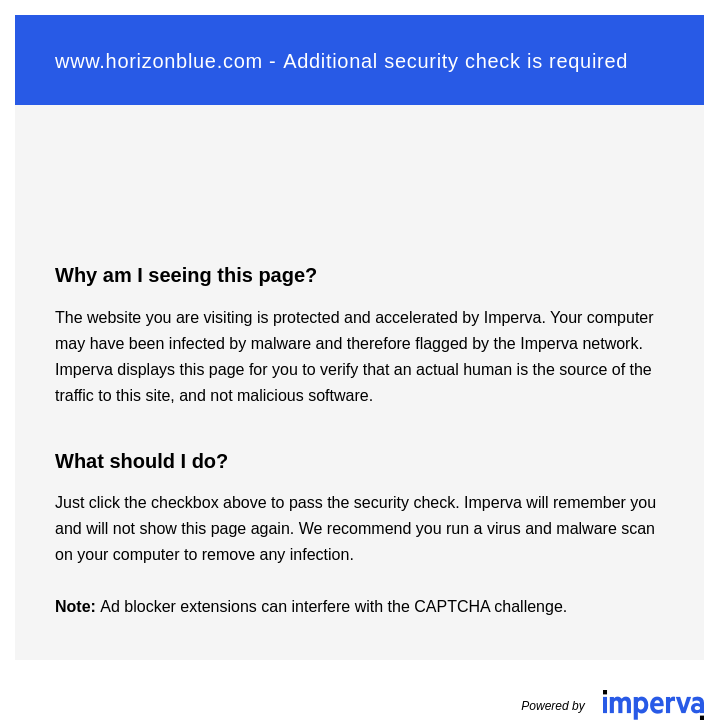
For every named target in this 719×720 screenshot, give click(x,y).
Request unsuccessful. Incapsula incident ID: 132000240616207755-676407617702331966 (359, 360)
